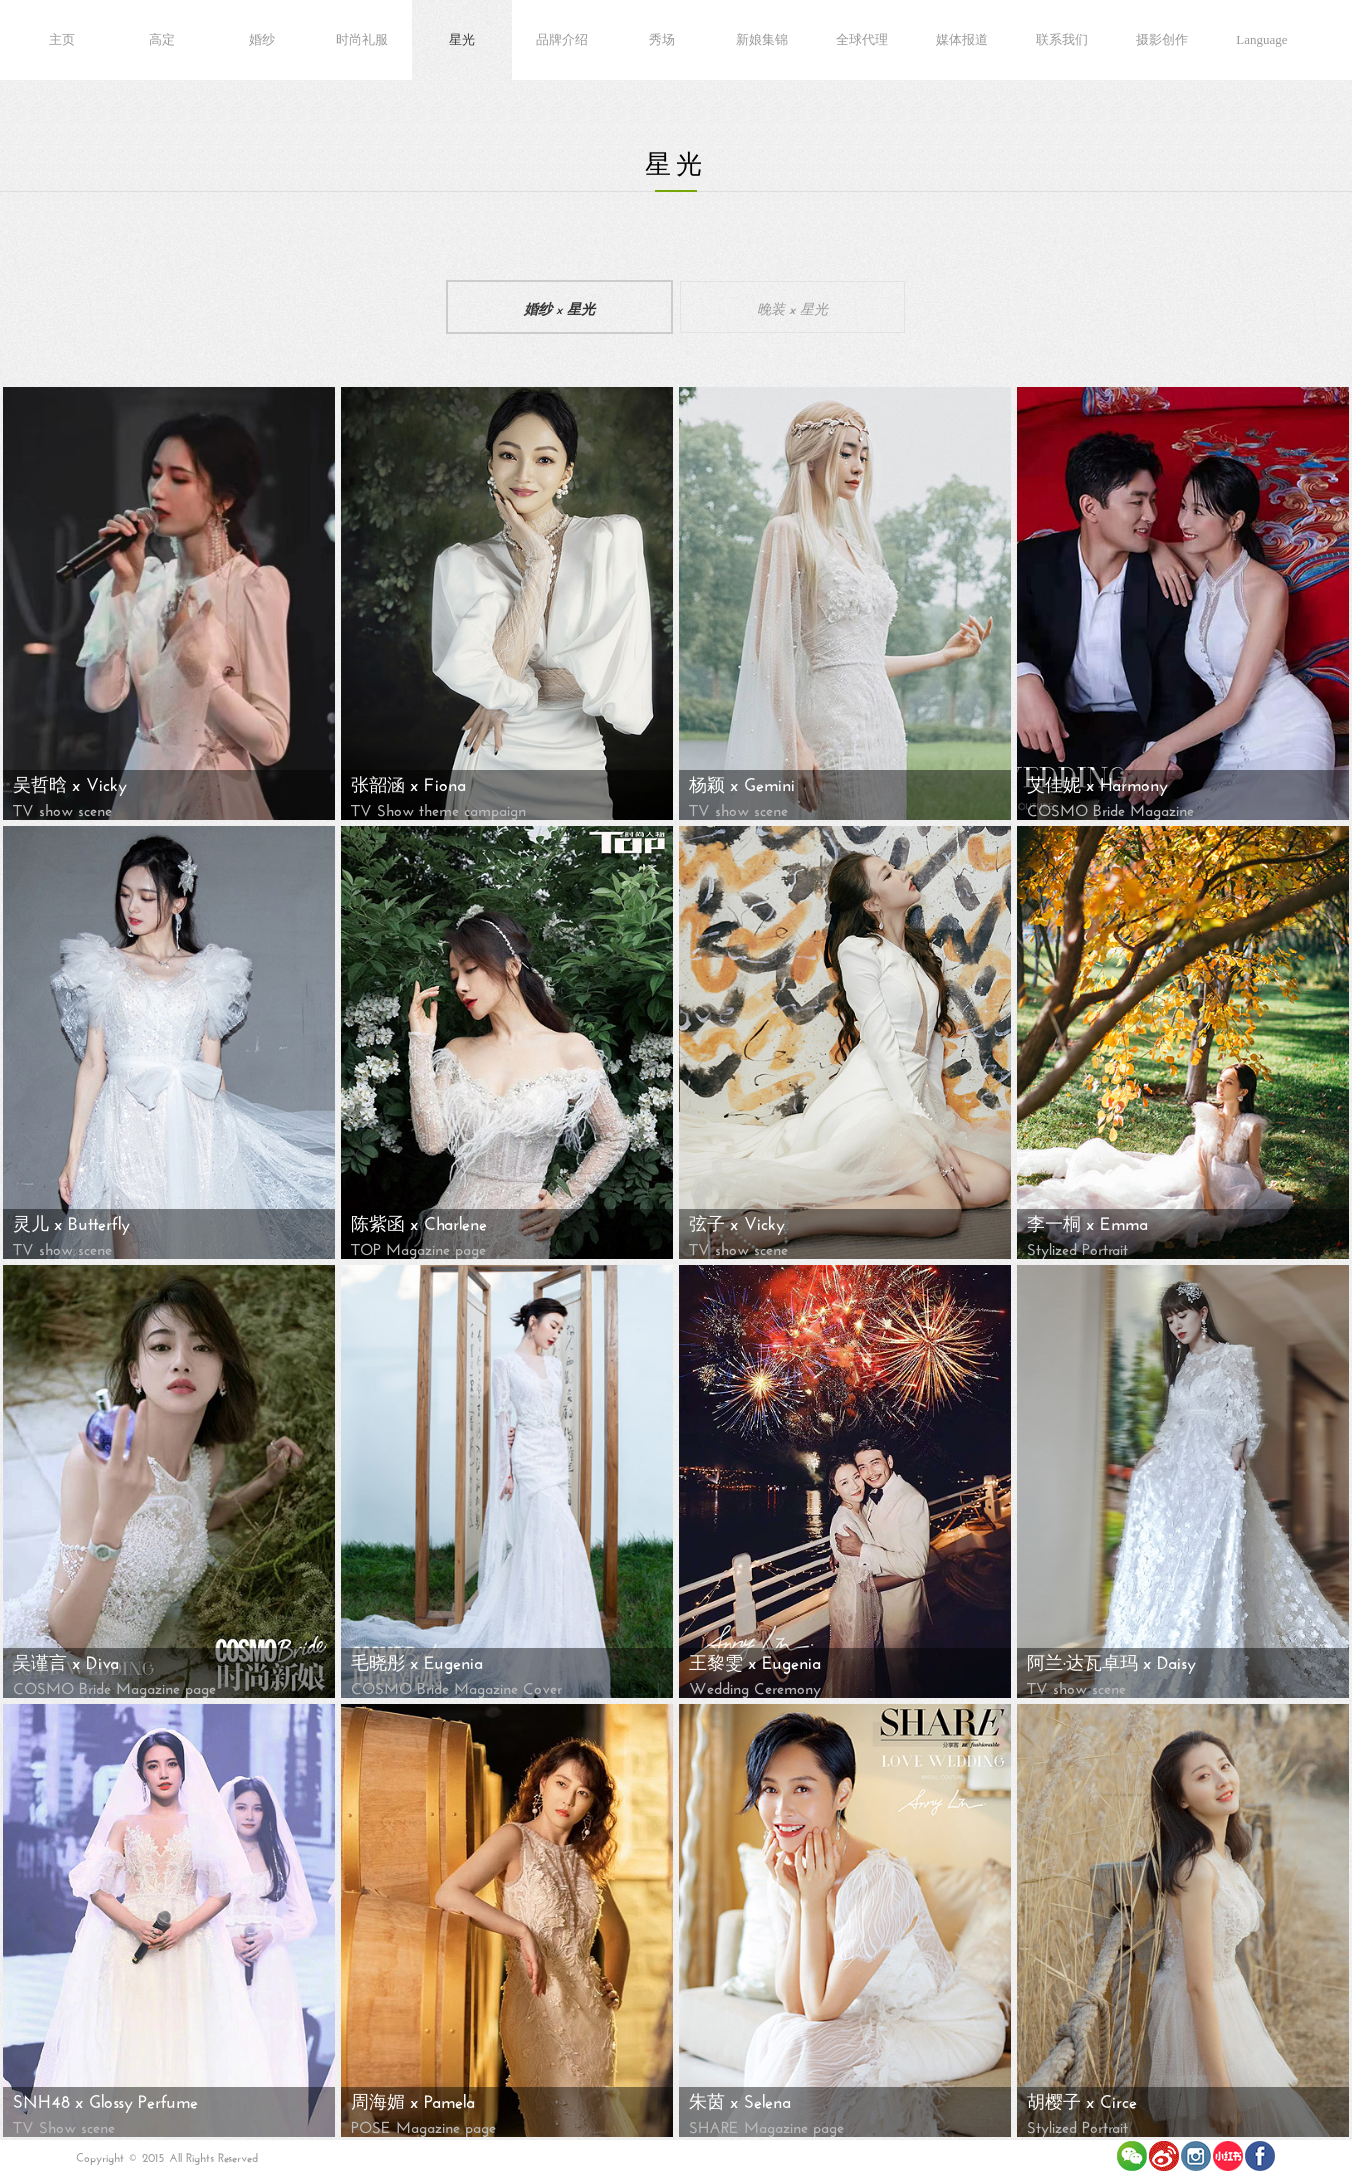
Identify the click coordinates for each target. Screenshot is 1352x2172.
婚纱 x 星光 (559, 307)
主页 (62, 39)
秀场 (662, 39)
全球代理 (862, 39)
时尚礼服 (362, 39)
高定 (162, 39)
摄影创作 (1162, 39)
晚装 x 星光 (792, 307)
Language (1261, 39)
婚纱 (262, 39)
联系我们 (1062, 39)
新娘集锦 (762, 39)
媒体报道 (962, 39)
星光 (462, 39)
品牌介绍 (562, 39)
